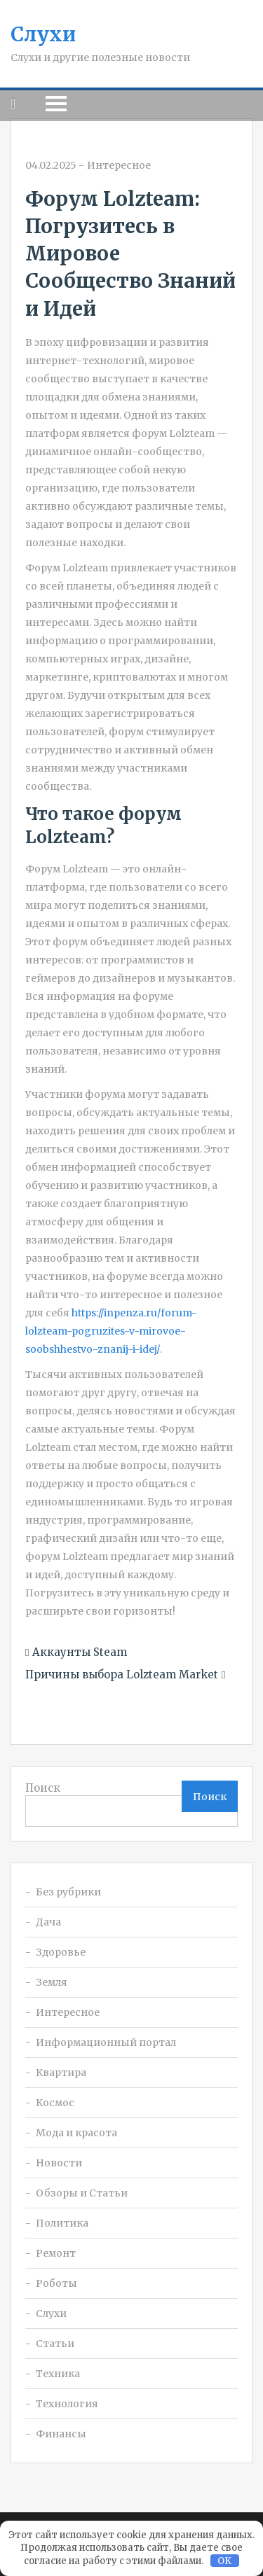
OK (224, 2561)
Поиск (42, 1788)
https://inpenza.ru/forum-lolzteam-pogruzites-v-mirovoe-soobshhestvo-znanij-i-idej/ (111, 1331)
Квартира (61, 2072)
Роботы (56, 2283)
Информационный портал (106, 2042)
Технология (67, 2403)
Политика (62, 2223)
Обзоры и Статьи (82, 2193)
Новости (59, 2163)
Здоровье (61, 1952)
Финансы (61, 2434)
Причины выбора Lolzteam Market (121, 1674)
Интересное (119, 165)
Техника (58, 2373)
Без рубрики (68, 1892)
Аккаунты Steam (79, 1652)
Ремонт (56, 2253)
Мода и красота (76, 2132)
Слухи (43, 34)
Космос (55, 2102)
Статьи (55, 2343)
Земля (51, 1982)
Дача (48, 1922)
